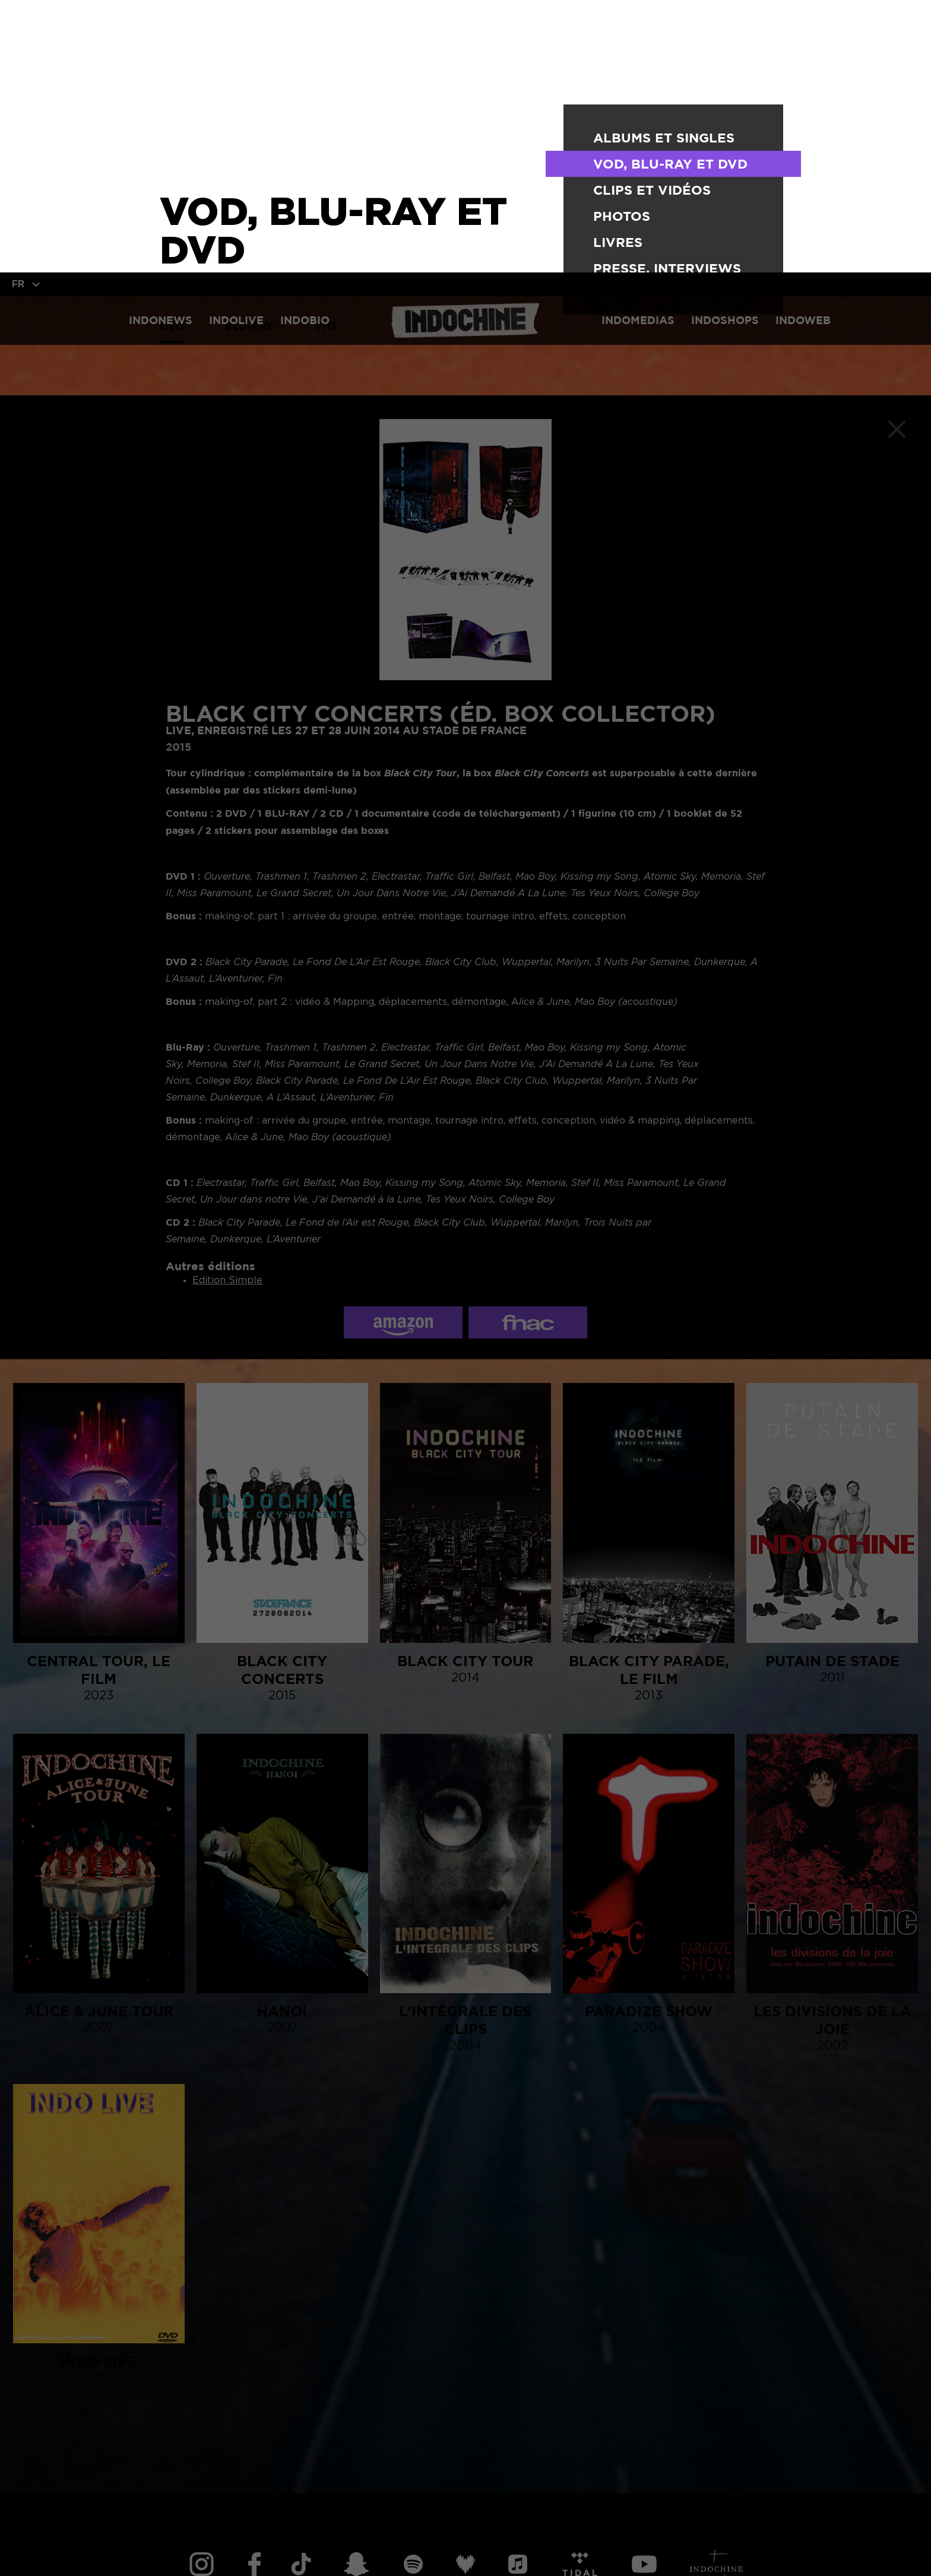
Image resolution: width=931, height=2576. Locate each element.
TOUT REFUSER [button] (207, 2547)
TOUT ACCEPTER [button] (99, 2547)
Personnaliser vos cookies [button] (343, 2547)
